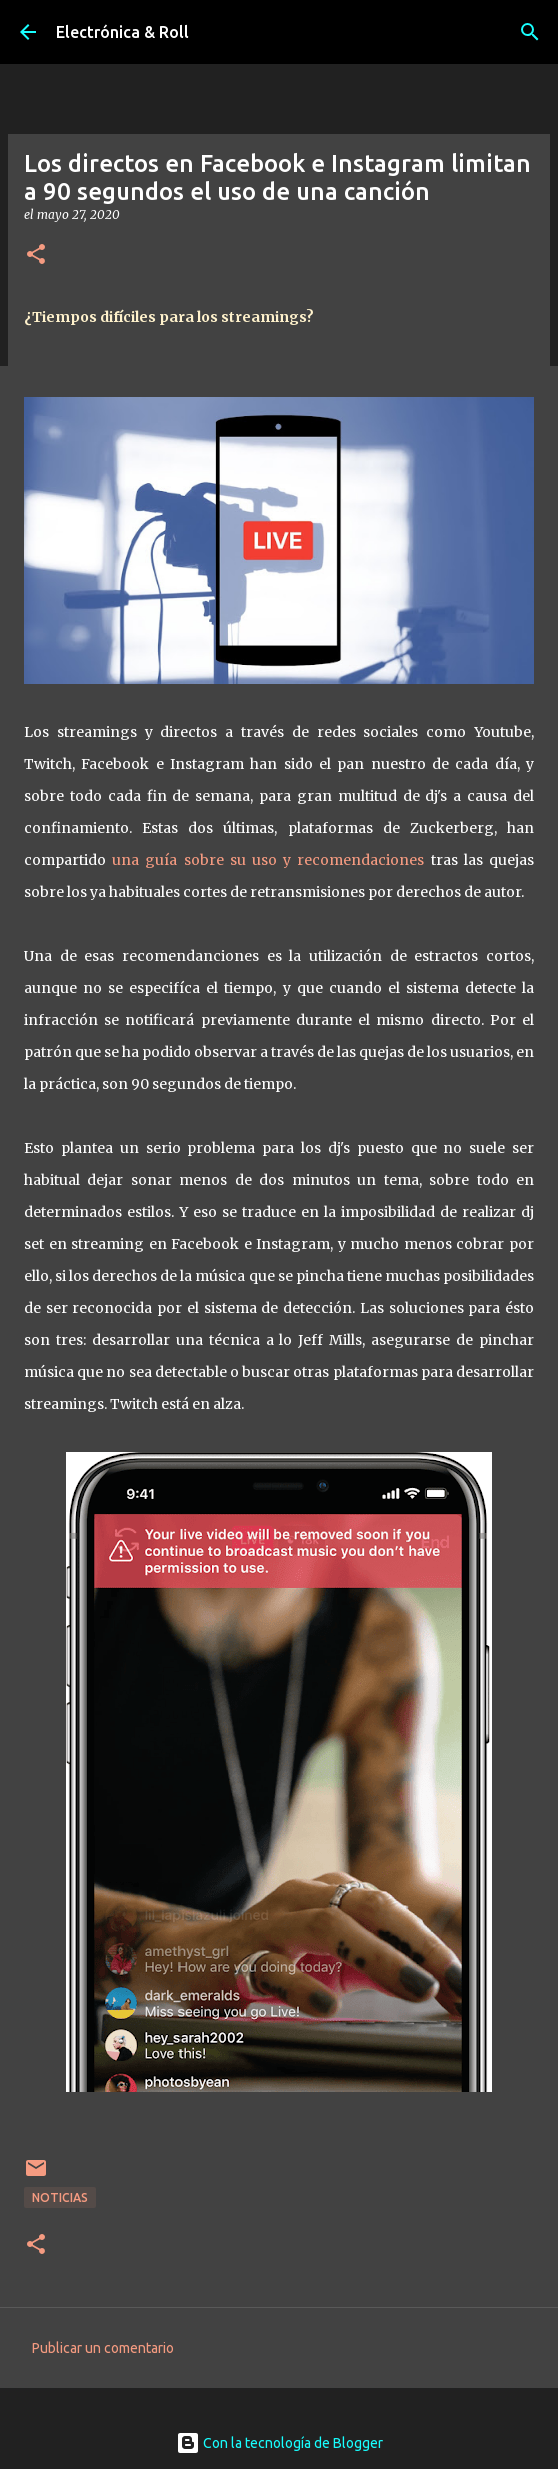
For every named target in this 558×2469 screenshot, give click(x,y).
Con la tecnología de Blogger (279, 2443)
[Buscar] (530, 32)
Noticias (60, 2197)
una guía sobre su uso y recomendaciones (268, 860)
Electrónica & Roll (122, 32)
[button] (36, 255)
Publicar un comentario (103, 2348)
